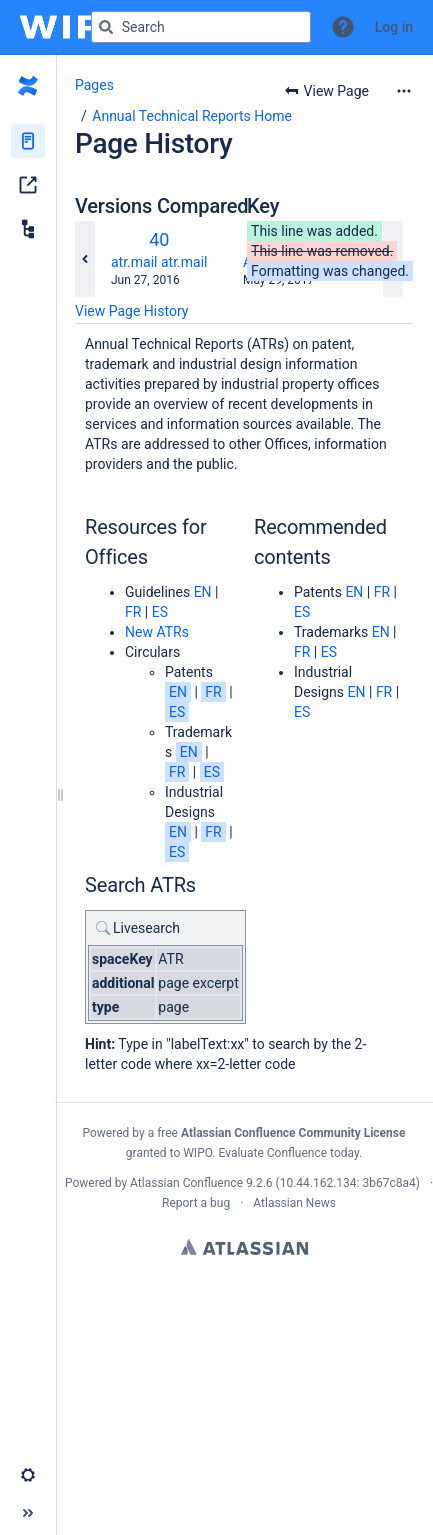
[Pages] (28, 141)
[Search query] (201, 27)
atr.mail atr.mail (159, 262)
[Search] (106, 27)
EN (203, 592)
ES (160, 612)
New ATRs (157, 632)
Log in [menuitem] (394, 27)
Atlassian (244, 1247)
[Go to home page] (78, 27)
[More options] (404, 91)
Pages (94, 85)
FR (133, 612)
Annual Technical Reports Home (192, 116)
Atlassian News (294, 1203)
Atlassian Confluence (186, 1183)
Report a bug (196, 1203)
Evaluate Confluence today (289, 1153)
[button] (343, 27)
